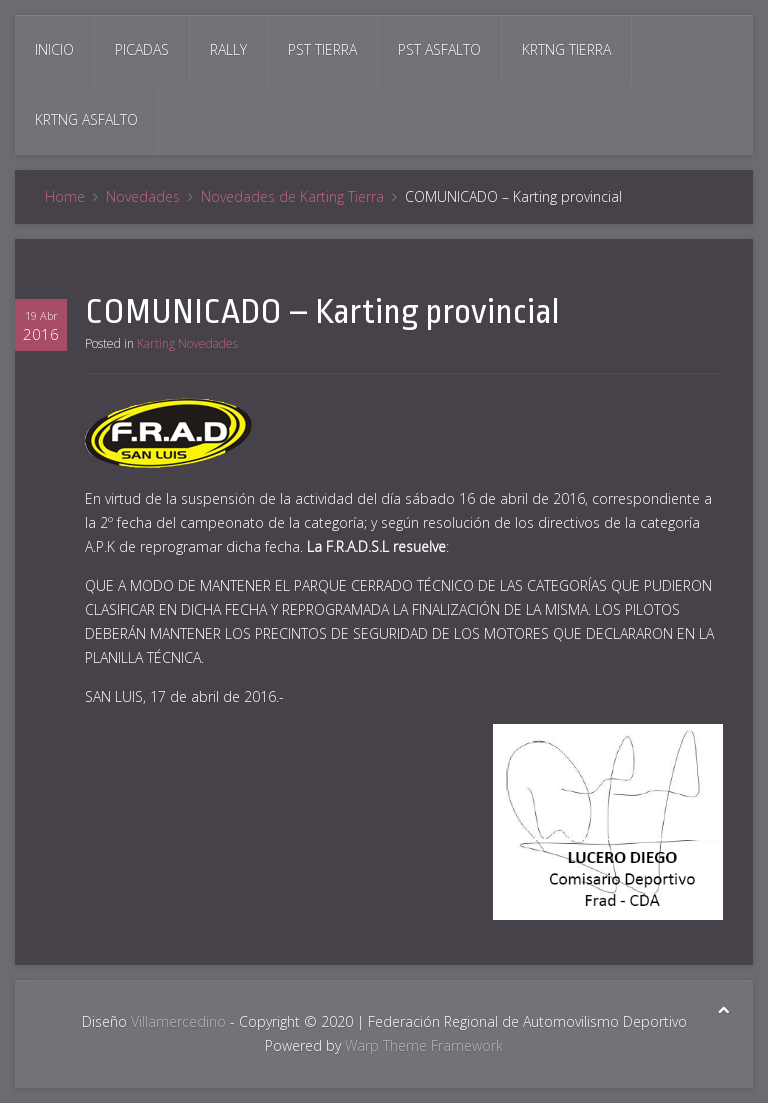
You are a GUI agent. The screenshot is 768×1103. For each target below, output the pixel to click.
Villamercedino (178, 1021)
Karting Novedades (187, 343)
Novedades (143, 196)
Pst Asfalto (439, 49)
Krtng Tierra (566, 49)
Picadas (142, 49)
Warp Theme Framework (424, 1045)
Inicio (54, 49)
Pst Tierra (322, 49)
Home (65, 196)
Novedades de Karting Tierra (292, 196)
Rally (228, 49)
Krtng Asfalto (86, 119)
